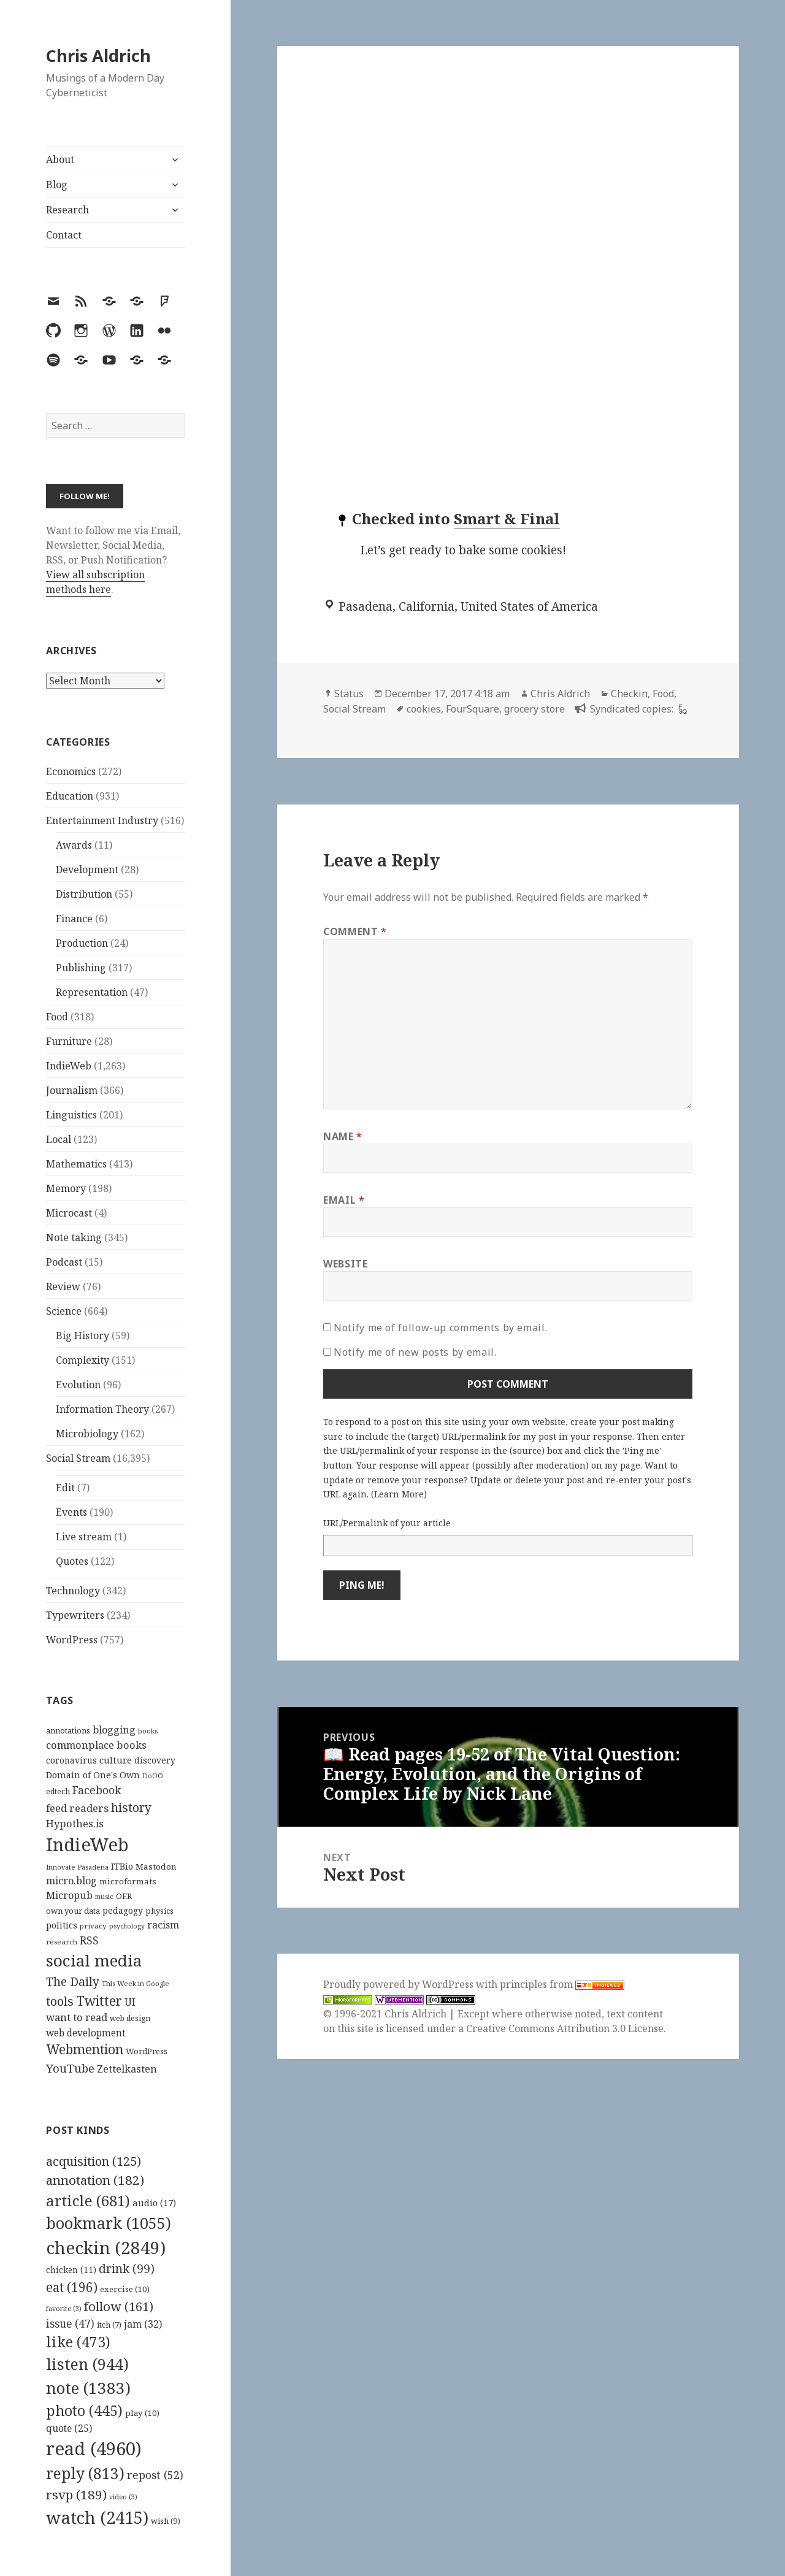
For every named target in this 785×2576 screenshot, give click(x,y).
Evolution (78, 1384)
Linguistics (71, 1115)
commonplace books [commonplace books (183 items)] (96, 1745)
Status (349, 693)
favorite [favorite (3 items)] (64, 2308)
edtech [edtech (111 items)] (58, 1791)
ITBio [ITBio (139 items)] (122, 1866)
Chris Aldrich (98, 55)
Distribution (84, 894)
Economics (71, 771)
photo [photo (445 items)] (84, 2410)
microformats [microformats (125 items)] (127, 1881)
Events (71, 1512)
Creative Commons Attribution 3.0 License (565, 2028)
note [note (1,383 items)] (88, 2388)
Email (343, 1200)
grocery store (534, 709)
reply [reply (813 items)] (85, 2473)
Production (82, 943)
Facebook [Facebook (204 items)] (96, 1790)
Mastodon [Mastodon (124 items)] (156, 1866)
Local (58, 1139)
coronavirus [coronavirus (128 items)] (71, 1760)
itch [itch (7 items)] (109, 2325)
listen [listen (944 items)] (87, 2363)
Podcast (64, 1262)
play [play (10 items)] (142, 2412)
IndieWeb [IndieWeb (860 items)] (87, 1844)
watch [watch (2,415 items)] (97, 2517)
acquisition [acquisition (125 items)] (93, 2161)
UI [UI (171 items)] (130, 2002)
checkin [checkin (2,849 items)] (106, 2247)
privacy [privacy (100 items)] (93, 1925)
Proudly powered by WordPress (399, 1984)
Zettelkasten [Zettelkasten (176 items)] (127, 2069)
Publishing (81, 967)
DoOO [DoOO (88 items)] (152, 1775)
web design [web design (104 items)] (130, 2018)
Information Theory (102, 1409)
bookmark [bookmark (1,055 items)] (108, 2222)
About (60, 159)
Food (57, 1016)
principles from (562, 1984)
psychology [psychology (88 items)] (127, 1926)
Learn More (399, 1494)
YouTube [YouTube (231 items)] (70, 2068)
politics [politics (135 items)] (61, 1925)
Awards (74, 845)
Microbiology (87, 1433)
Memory (66, 1188)
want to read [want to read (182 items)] (76, 2017)
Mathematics (76, 1164)
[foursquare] (681, 709)
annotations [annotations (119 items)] (68, 1730)
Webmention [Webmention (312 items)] (84, 2049)
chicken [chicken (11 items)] (71, 2270)
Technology (73, 1590)
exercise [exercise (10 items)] (125, 2289)
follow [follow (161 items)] (118, 2306)
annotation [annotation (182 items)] (95, 2179)
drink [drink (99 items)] (127, 2269)
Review (63, 1286)
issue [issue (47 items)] (70, 2324)
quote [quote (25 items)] (69, 2428)
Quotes (72, 1561)
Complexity (82, 1360)
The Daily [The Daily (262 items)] (72, 1981)
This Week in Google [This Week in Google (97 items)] (135, 1983)
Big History (82, 1335)
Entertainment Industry (102, 820)
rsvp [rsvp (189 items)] (76, 2494)
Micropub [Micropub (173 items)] (69, 1895)
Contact (64, 235)
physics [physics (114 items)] (159, 1910)
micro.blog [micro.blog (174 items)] (71, 1880)
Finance (74, 918)
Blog (56, 184)
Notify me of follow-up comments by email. (440, 1327)
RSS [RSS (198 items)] (89, 1940)
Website (345, 1264)
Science (64, 1311)
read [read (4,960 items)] (94, 2448)
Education (69, 796)
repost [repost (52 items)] (155, 2474)
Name (342, 1136)
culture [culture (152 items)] (115, 1760)
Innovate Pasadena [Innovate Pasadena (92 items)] (77, 1866)
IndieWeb (68, 1065)
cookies (424, 709)
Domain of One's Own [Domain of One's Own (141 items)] (93, 1775)
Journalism (72, 1090)
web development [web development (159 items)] (86, 2033)
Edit (65, 1487)
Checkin (629, 693)
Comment (355, 931)
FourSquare (472, 709)
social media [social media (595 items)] (94, 1960)
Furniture (69, 1041)
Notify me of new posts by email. (415, 1352)
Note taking (74, 1237)
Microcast (69, 1213)
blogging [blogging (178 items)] (114, 1730)
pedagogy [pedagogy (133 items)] (122, 1910)
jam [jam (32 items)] (143, 2324)
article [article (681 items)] (88, 2200)
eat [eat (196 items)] (72, 2287)
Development (87, 869)
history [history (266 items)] (131, 1807)
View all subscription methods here (95, 582)
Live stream (84, 1536)
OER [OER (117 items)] (124, 1895)
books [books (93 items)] (148, 1730)
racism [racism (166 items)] (163, 1925)
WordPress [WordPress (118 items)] (146, 2051)
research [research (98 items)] (61, 1941)
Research (67, 209)
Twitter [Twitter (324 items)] (99, 2000)
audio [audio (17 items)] (154, 2202)
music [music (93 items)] (104, 1896)
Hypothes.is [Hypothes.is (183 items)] (75, 1823)
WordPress (72, 1639)
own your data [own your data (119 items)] (73, 1910)
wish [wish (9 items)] (165, 2520)
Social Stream (78, 1458)
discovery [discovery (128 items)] (154, 1760)
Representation (92, 992)
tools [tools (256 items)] (60, 2001)
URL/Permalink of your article (387, 1523)
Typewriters (75, 1615)
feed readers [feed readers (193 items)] (77, 1808)
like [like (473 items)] (78, 2342)
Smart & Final (507, 518)
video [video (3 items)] (123, 2497)
